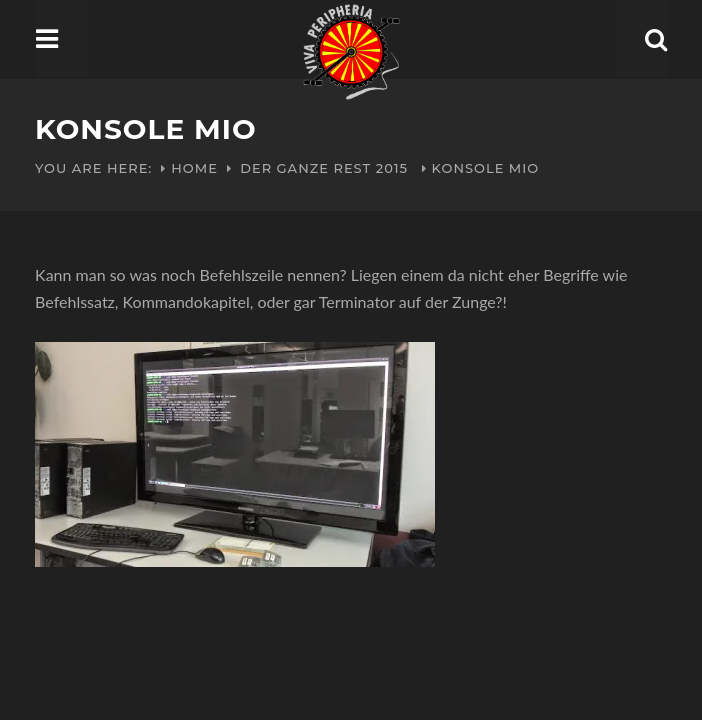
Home (194, 168)
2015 (392, 168)
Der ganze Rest (305, 168)
